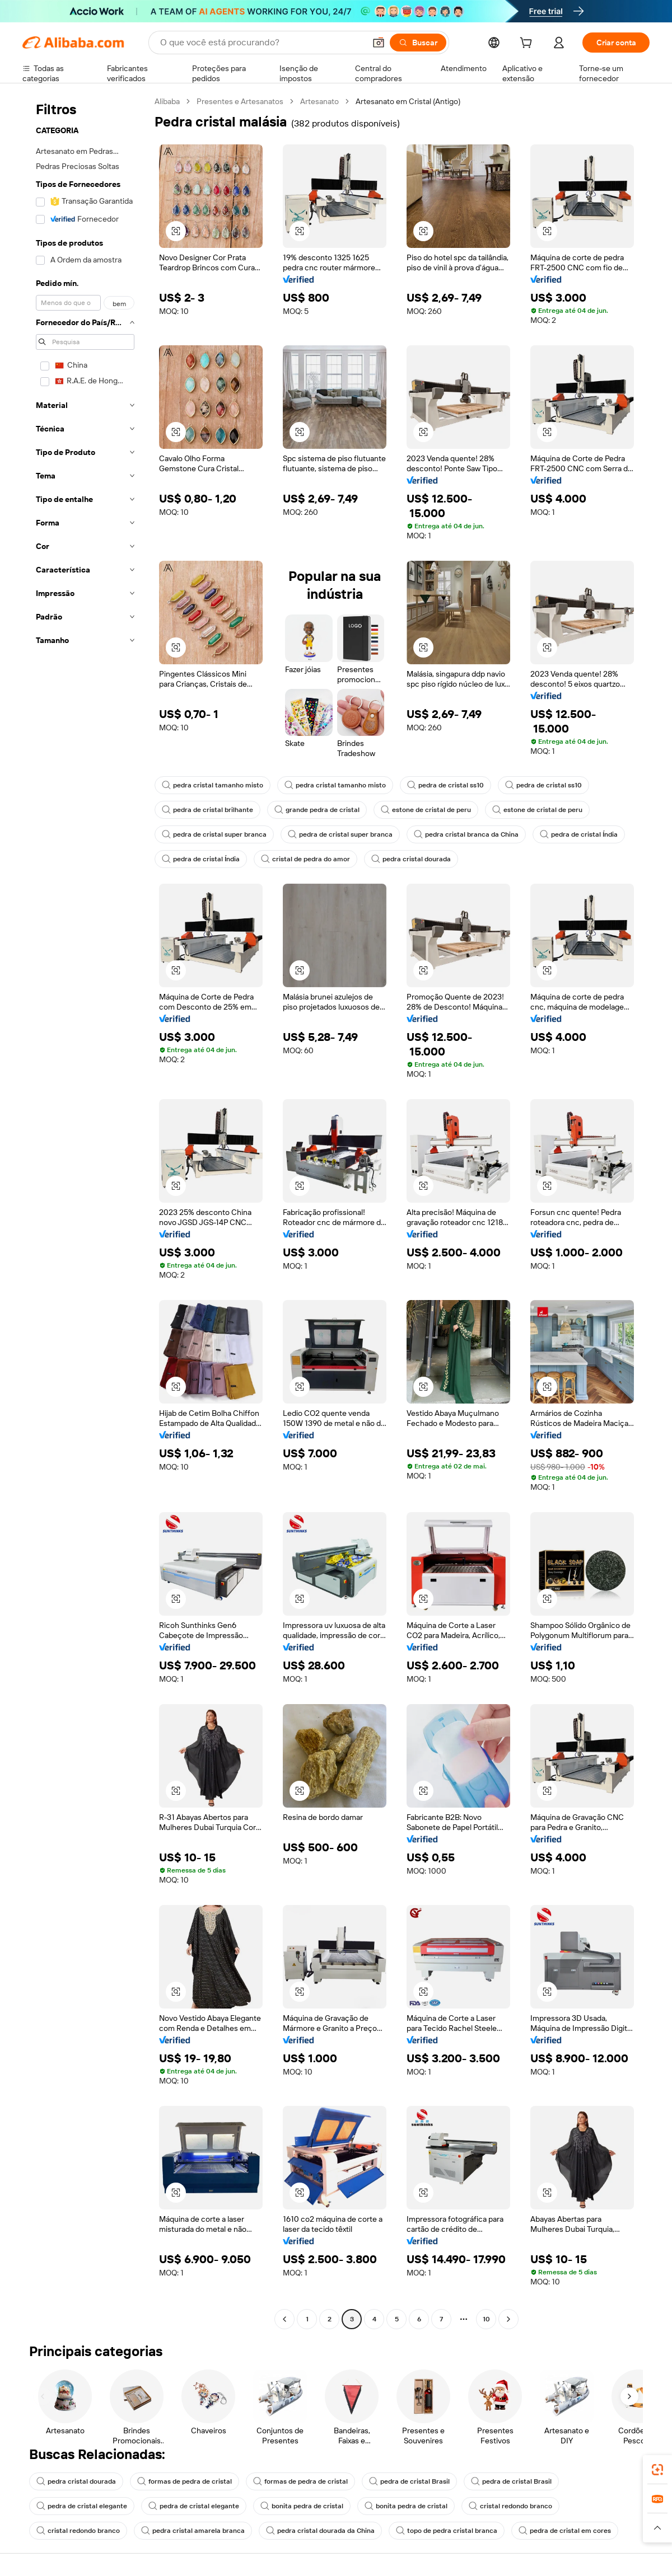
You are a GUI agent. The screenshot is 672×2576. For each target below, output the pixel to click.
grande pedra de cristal (317, 809)
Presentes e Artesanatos (240, 101)
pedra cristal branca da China (466, 834)
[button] (378, 42)
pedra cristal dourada (411, 859)
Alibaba (167, 101)
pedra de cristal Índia (579, 834)
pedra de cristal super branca (214, 834)
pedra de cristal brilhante (207, 809)
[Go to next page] (508, 2319)
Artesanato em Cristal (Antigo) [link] (408, 101)
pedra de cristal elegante (81, 2506)
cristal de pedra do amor (305, 859)
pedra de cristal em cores (565, 2530)
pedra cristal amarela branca (193, 2530)
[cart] (528, 44)
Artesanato (319, 101)
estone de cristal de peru (426, 809)
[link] (657, 2469)
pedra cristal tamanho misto (212, 785)
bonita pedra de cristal (301, 2506)
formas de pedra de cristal (184, 2481)
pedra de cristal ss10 (445, 785)
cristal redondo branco (510, 2506)
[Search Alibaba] (261, 42)
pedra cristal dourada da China (320, 2530)
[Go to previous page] (284, 2319)
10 (486, 2319)
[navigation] (85, 1212)
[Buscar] (418, 42)
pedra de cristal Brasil (409, 2481)
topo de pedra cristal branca (446, 2530)
